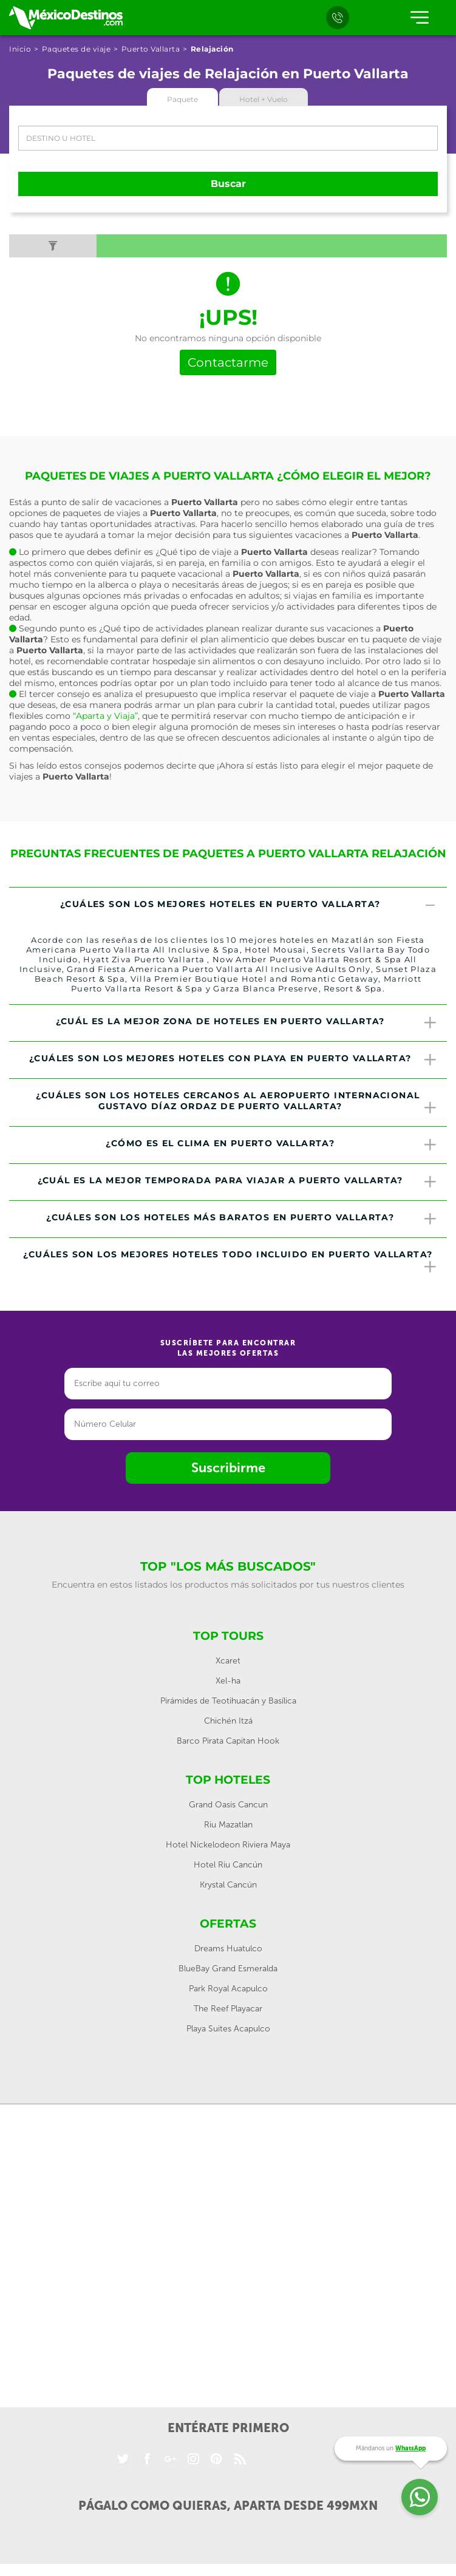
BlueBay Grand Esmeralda (228, 1968)
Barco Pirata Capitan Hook (228, 1741)
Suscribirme (228, 1468)
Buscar (228, 183)
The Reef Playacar (228, 2008)
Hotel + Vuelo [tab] (263, 99)
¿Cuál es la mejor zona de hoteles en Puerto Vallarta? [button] (247, 1023)
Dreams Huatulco (228, 1948)
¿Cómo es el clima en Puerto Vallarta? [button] (272, 1145)
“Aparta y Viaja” (105, 715)
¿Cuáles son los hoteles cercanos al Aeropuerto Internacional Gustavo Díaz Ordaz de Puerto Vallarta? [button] (237, 1102)
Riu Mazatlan (228, 1825)
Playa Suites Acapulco (228, 2029)
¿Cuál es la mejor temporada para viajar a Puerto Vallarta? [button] (238, 1182)
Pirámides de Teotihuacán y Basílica (228, 1701)
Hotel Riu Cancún (228, 1865)
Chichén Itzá (228, 1721)
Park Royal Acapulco (228, 1988)
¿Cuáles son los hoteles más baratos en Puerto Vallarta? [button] (242, 1219)
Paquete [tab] (182, 99)
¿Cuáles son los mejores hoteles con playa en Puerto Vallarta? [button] (233, 1060)
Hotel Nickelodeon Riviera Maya (228, 1845)
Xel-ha (228, 1681)
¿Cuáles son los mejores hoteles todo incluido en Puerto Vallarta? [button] (230, 1261)
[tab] (228, 906)
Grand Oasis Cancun (228, 1804)
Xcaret (228, 1661)
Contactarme (228, 362)
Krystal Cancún (228, 1885)
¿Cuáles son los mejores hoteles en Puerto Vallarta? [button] (249, 906)
